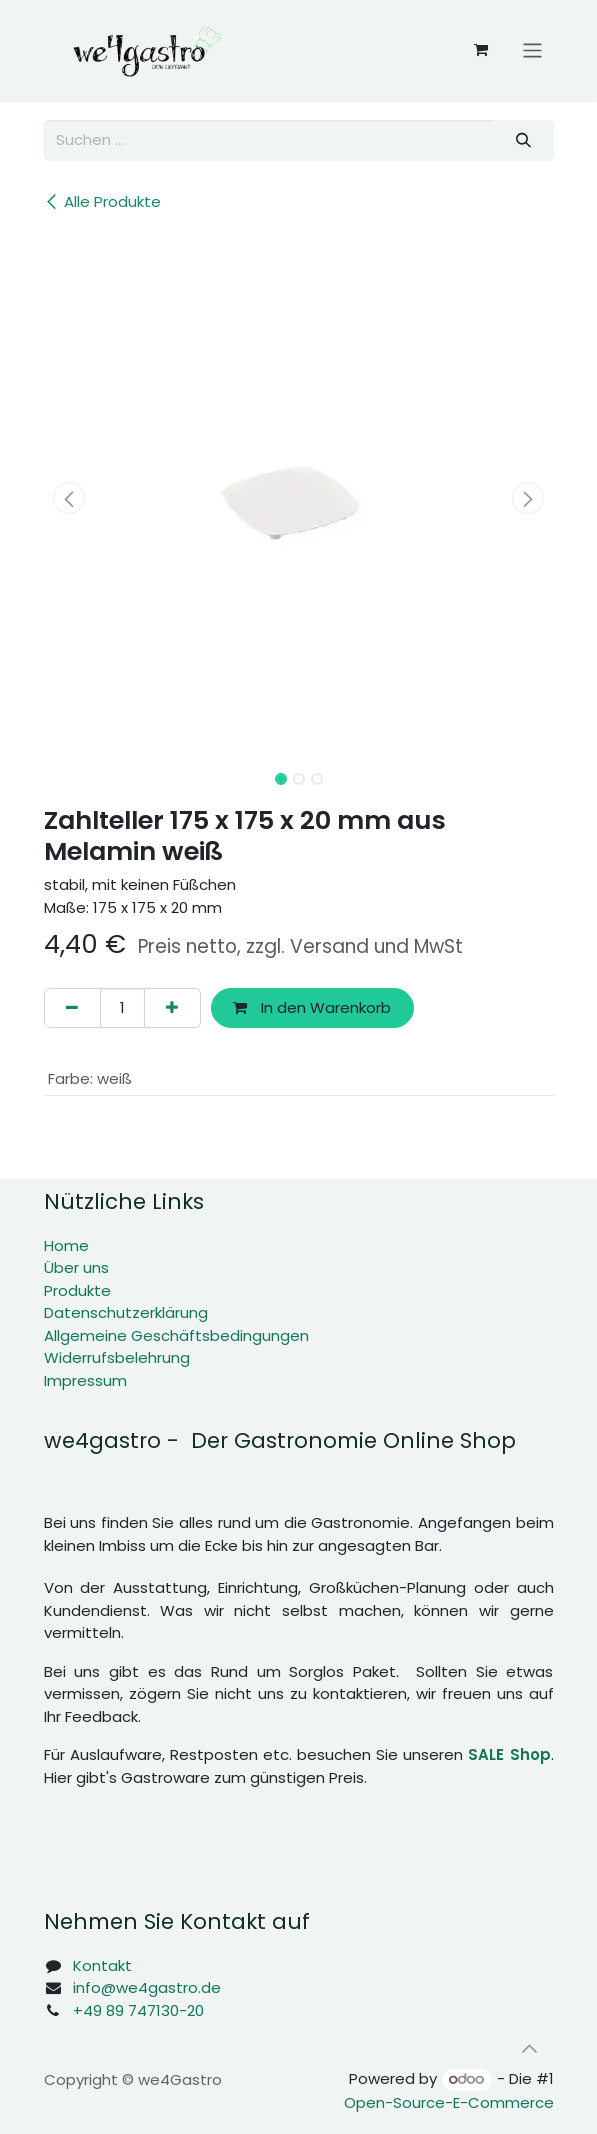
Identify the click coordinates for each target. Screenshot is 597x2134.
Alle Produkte (102, 201)
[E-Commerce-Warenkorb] (481, 50)
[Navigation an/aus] (532, 49)
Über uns (76, 1267)
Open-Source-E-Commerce (449, 2102)
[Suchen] (523, 140)
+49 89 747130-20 (138, 2010)
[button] (69, 498)
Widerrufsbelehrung (117, 1357)
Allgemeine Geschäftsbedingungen (176, 1335)
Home (66, 1245)
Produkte (77, 1290)
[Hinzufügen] (172, 1008)
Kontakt (102, 1965)
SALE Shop (509, 1754)
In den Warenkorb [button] (312, 1007)
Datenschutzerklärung (126, 1312)
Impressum (85, 1380)
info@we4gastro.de (147, 1987)
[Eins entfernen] (72, 1008)
